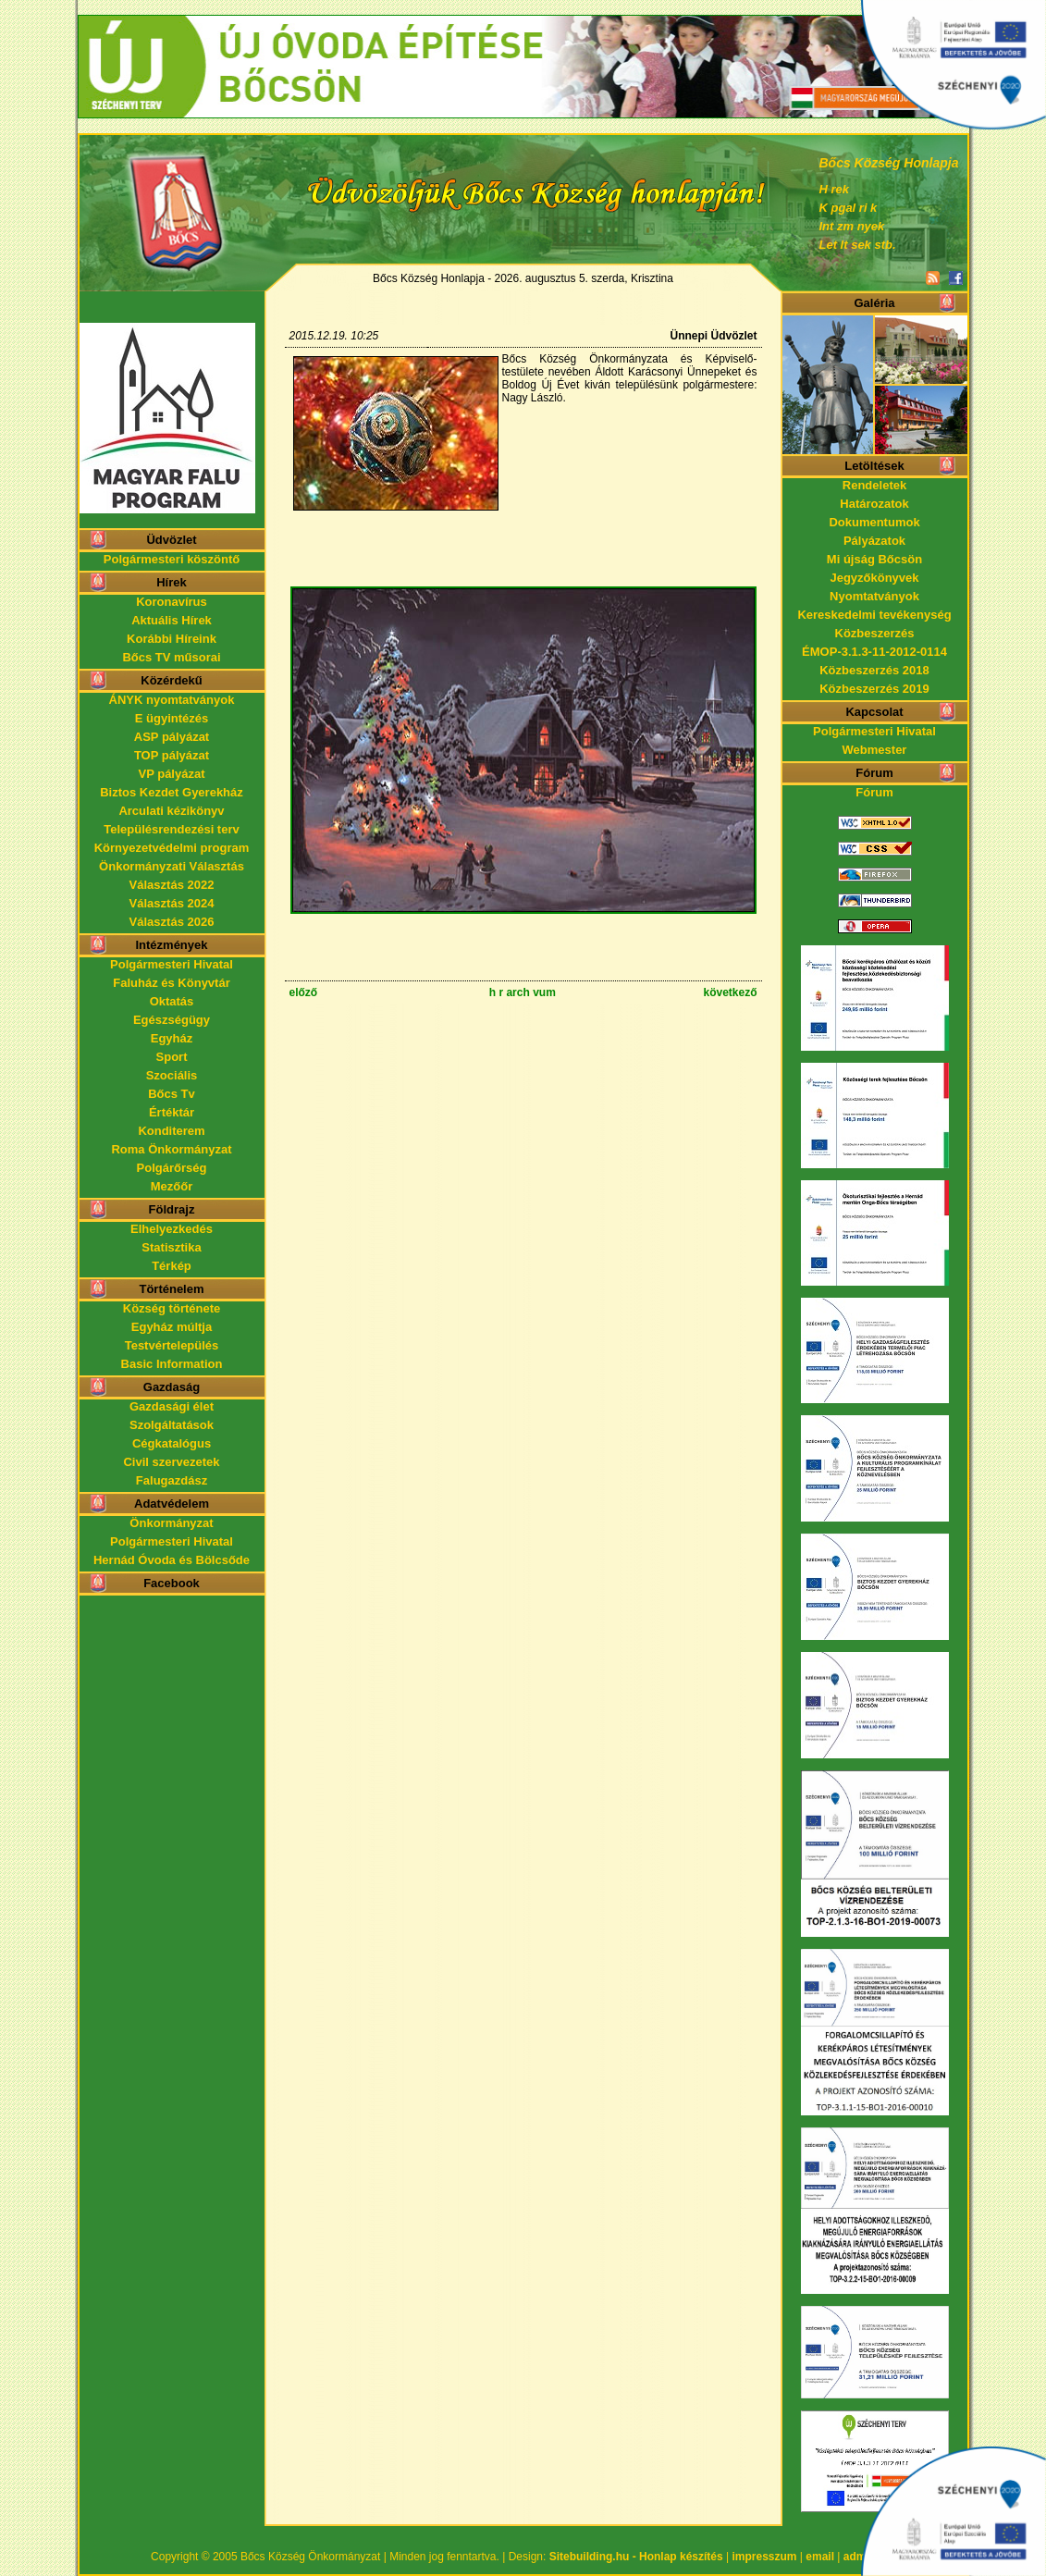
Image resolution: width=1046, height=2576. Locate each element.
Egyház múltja (171, 1327)
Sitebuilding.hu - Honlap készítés (636, 2556)
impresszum (764, 2556)
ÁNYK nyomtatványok (172, 700)
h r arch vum (522, 992)
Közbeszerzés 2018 (874, 670)
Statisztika (171, 1247)
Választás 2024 (172, 903)
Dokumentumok (874, 522)
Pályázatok (874, 541)
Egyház (172, 1038)
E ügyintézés (171, 718)
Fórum (873, 792)
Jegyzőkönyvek (874, 578)
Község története (171, 1308)
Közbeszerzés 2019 (874, 689)
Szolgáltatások (171, 1425)
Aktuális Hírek (171, 620)
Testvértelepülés (172, 1345)
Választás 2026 (172, 922)
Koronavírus (171, 602)
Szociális (172, 1075)
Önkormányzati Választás (171, 866)
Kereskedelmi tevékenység (874, 615)
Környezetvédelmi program (172, 848)
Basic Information (172, 1364)
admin (859, 2556)
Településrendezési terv (171, 829)
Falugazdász (171, 1480)
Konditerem (171, 1131)
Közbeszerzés (875, 633)
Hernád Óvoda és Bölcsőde (171, 1560)
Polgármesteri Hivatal (171, 964)
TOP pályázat (171, 755)
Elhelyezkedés (171, 1229)
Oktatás (172, 1001)
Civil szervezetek (171, 1462)
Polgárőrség (172, 1168)
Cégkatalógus (171, 1443)
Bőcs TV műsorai (171, 657)
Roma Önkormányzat (171, 1149)
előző (303, 992)
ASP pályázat (171, 737)
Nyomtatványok (874, 596)
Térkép (171, 1266)
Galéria (874, 303)
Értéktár (171, 1112)
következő (730, 992)
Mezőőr (172, 1186)
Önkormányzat (171, 1523)
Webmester (875, 750)
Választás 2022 (172, 885)
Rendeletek (874, 485)
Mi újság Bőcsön (874, 559)
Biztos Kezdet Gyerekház (171, 792)
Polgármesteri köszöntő (172, 559)
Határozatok (874, 504)
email (820, 2556)
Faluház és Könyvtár (171, 983)
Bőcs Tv (171, 1094)
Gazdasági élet (171, 1406)
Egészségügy (171, 1020)
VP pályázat (171, 774)
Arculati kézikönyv (171, 811)
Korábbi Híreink (171, 639)
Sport (172, 1057)
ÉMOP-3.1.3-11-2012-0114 (874, 652)
